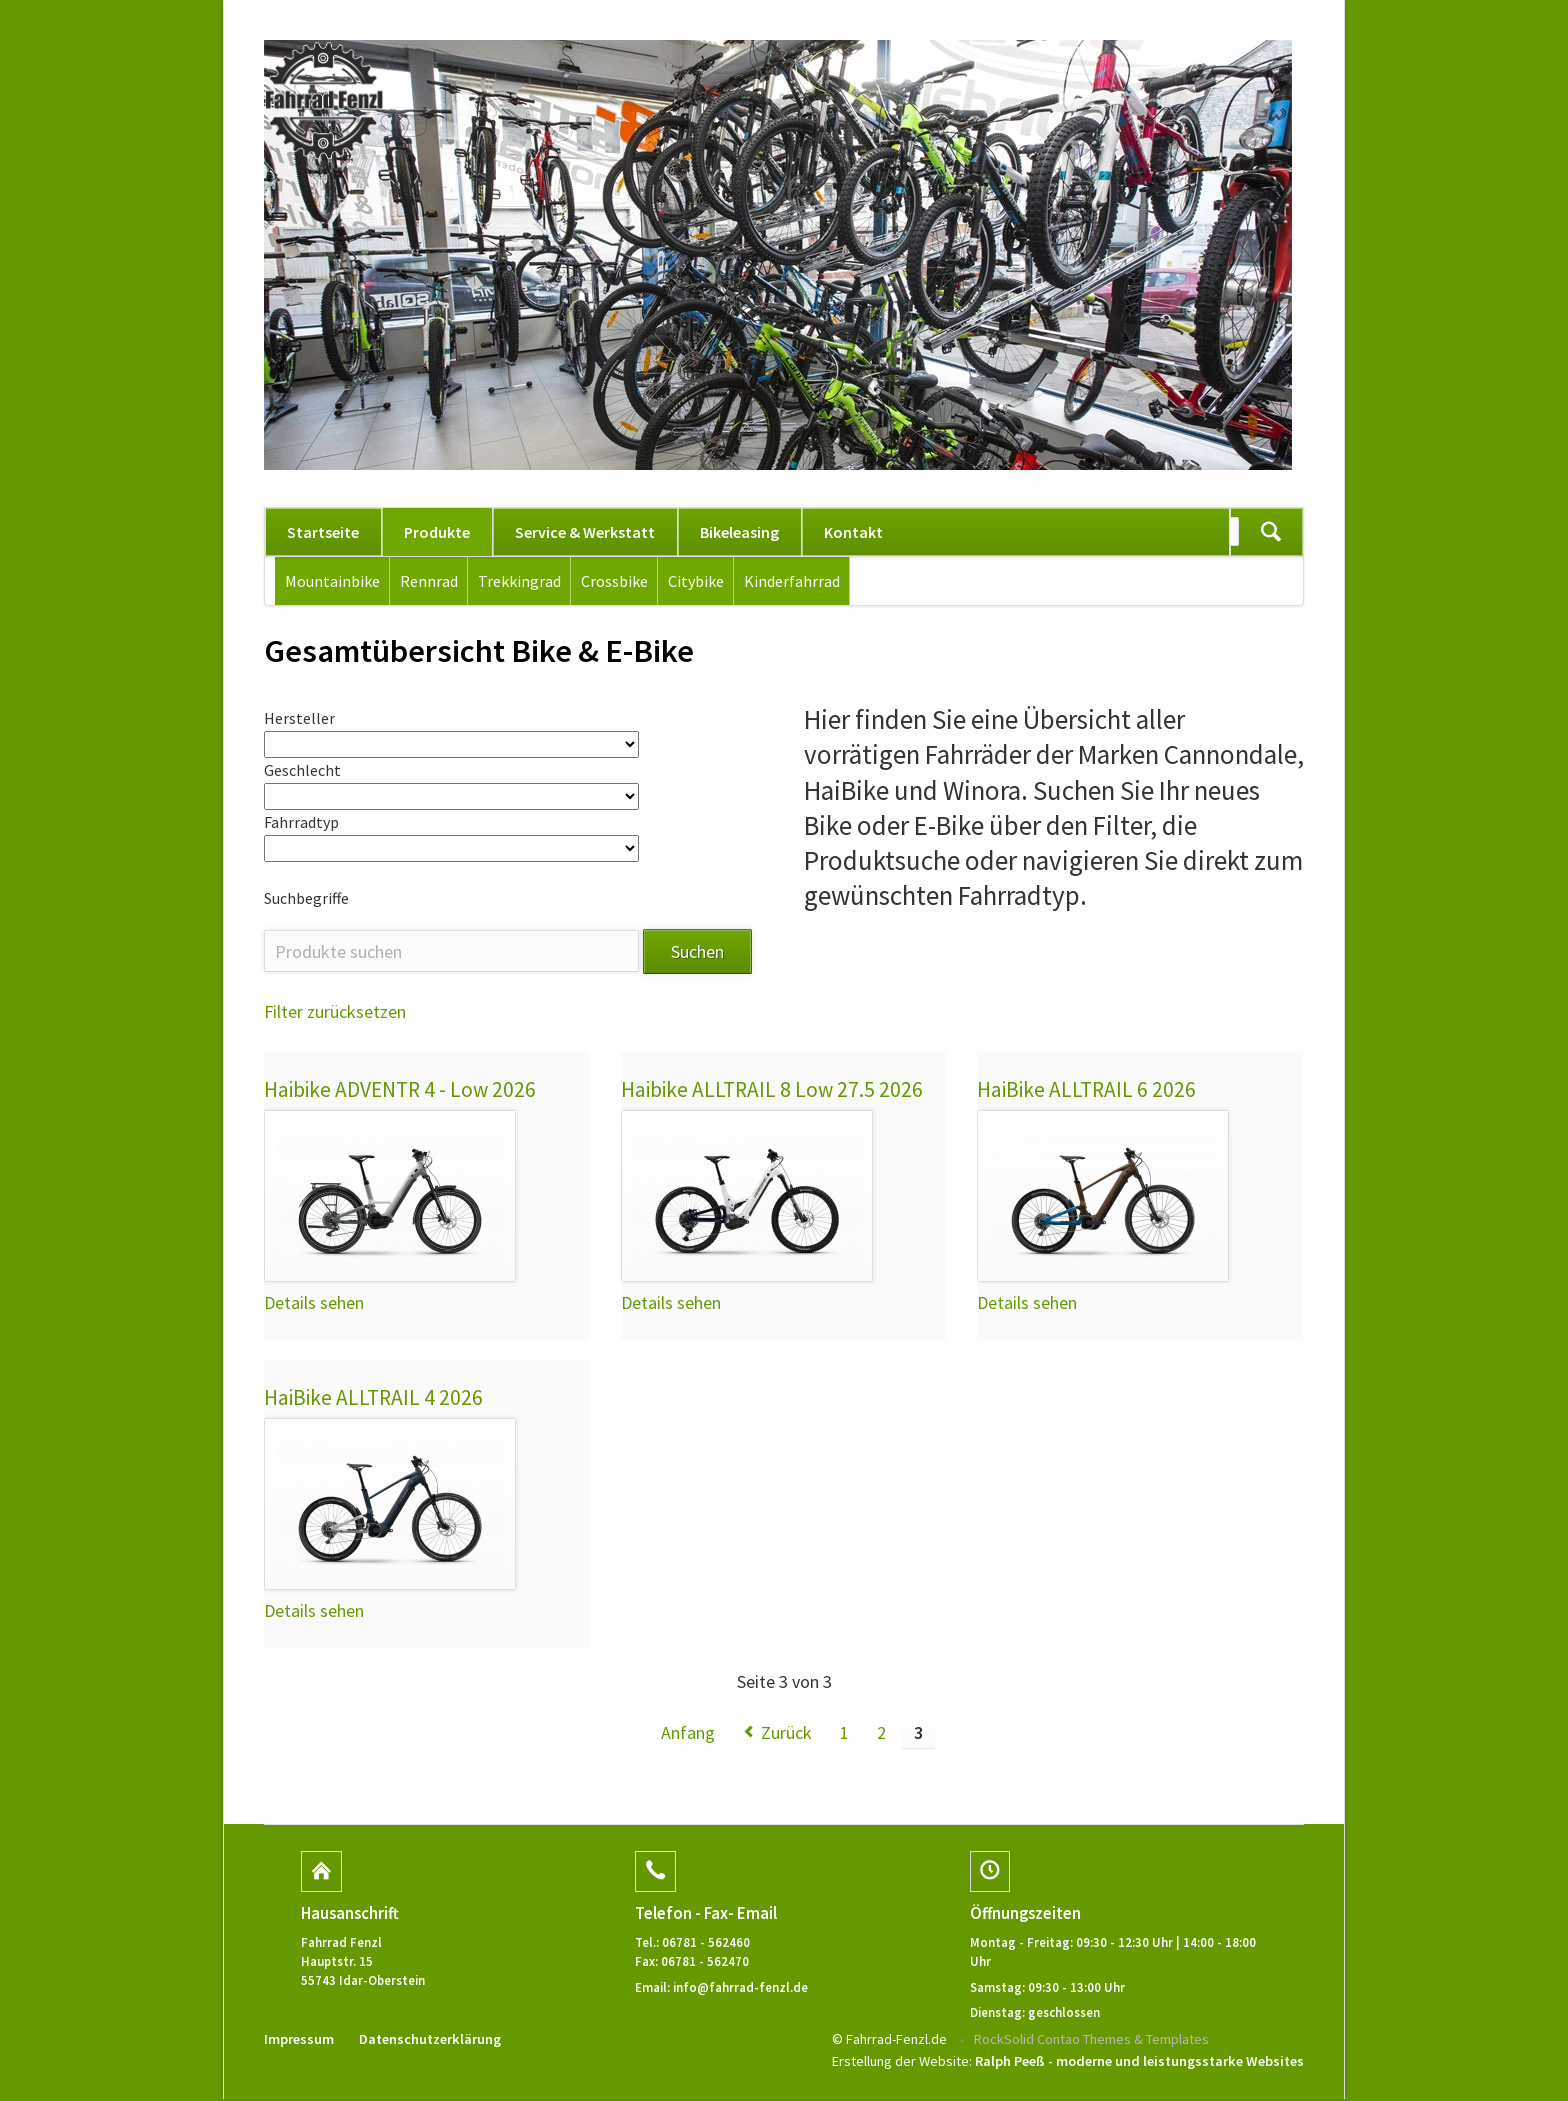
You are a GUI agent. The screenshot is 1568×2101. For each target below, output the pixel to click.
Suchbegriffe (306, 900)
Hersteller (299, 718)
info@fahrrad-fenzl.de (740, 1989)
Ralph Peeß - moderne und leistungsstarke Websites (1139, 2063)
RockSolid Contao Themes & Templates (1091, 2041)
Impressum (299, 2041)
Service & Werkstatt (585, 532)
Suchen (1271, 532)
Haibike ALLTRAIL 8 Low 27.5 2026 (773, 1091)
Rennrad (429, 581)
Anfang (688, 1735)
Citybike (696, 581)
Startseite (323, 532)
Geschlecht (302, 771)
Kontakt (853, 532)
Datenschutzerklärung (430, 2041)
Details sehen (314, 1304)
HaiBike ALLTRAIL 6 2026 (1087, 1091)
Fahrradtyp (301, 823)
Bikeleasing (739, 532)
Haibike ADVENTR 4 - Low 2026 (401, 1091)
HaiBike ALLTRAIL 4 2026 (374, 1399)
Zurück (786, 1735)
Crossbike (614, 581)
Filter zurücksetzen (335, 1013)
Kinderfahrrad (792, 581)
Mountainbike (332, 581)
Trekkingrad (519, 581)
